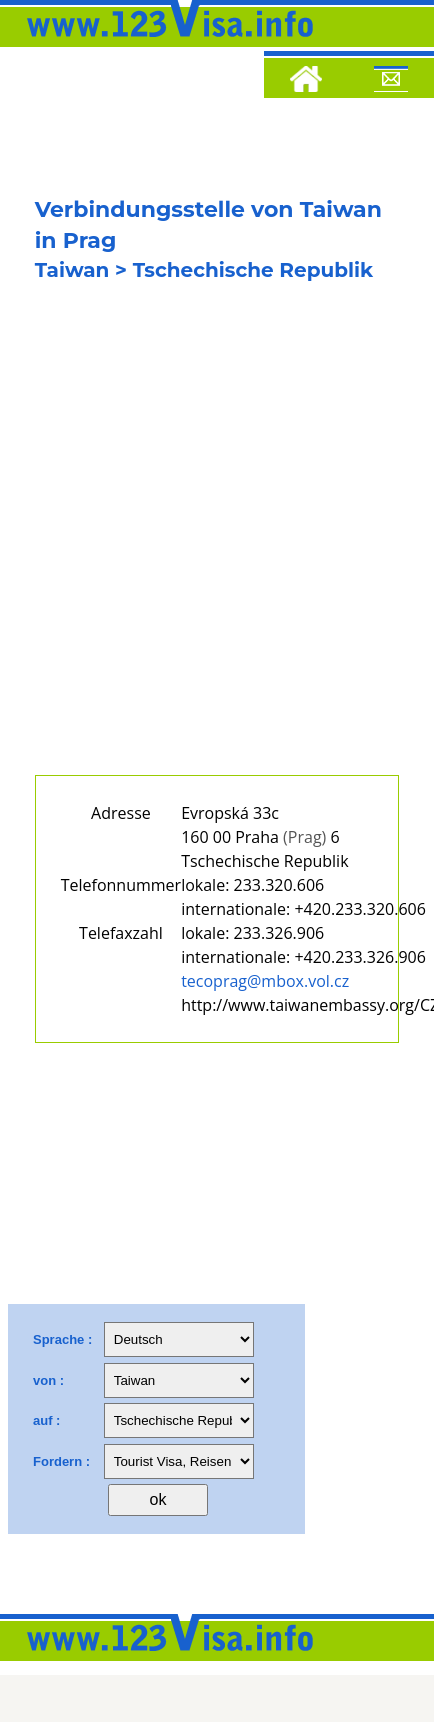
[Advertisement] (187, 545)
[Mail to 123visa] (391, 82)
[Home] (306, 82)
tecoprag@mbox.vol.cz (265, 981)
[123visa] (165, 43)
